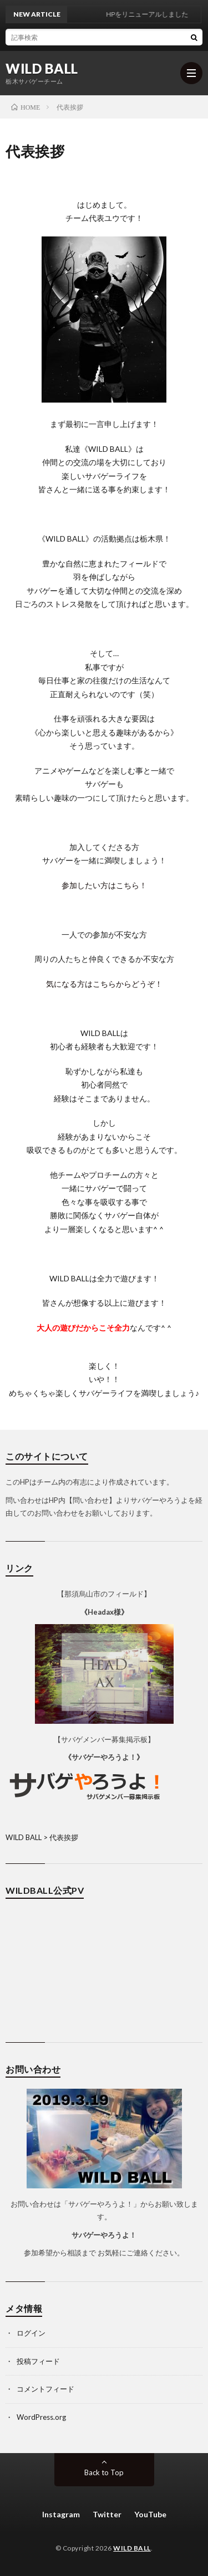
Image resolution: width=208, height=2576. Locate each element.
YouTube (150, 2514)
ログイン (31, 2332)
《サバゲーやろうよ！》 (104, 1757)
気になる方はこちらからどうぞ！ (104, 983)
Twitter (107, 2514)
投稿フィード (38, 2361)
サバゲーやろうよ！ (104, 2234)
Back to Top (104, 2472)
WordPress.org (41, 2417)
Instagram (61, 2514)
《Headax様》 (104, 1612)
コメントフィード (45, 2388)
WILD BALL (42, 68)
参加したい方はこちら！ (104, 885)
